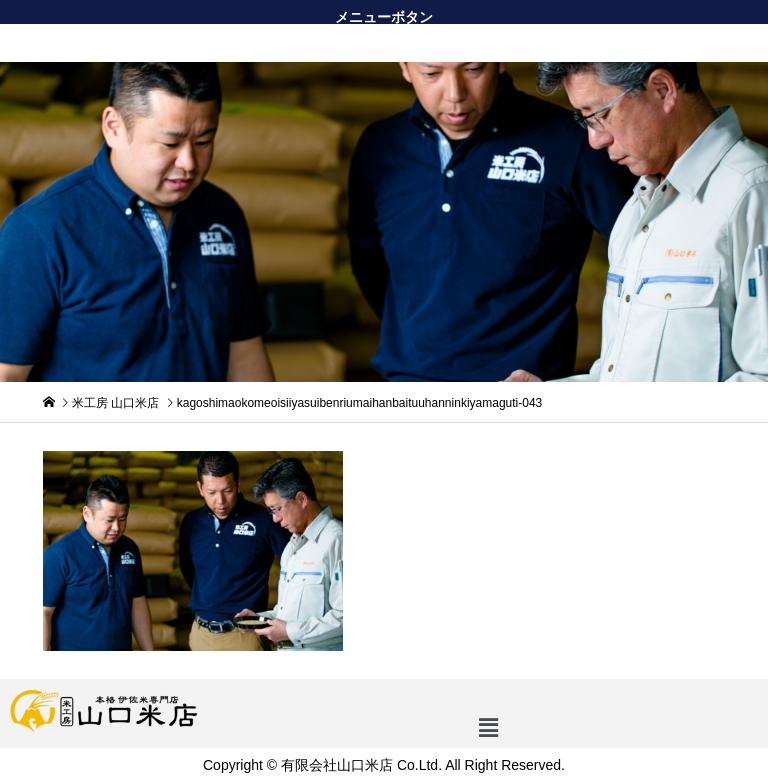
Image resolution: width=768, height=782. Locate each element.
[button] (384, 43)
